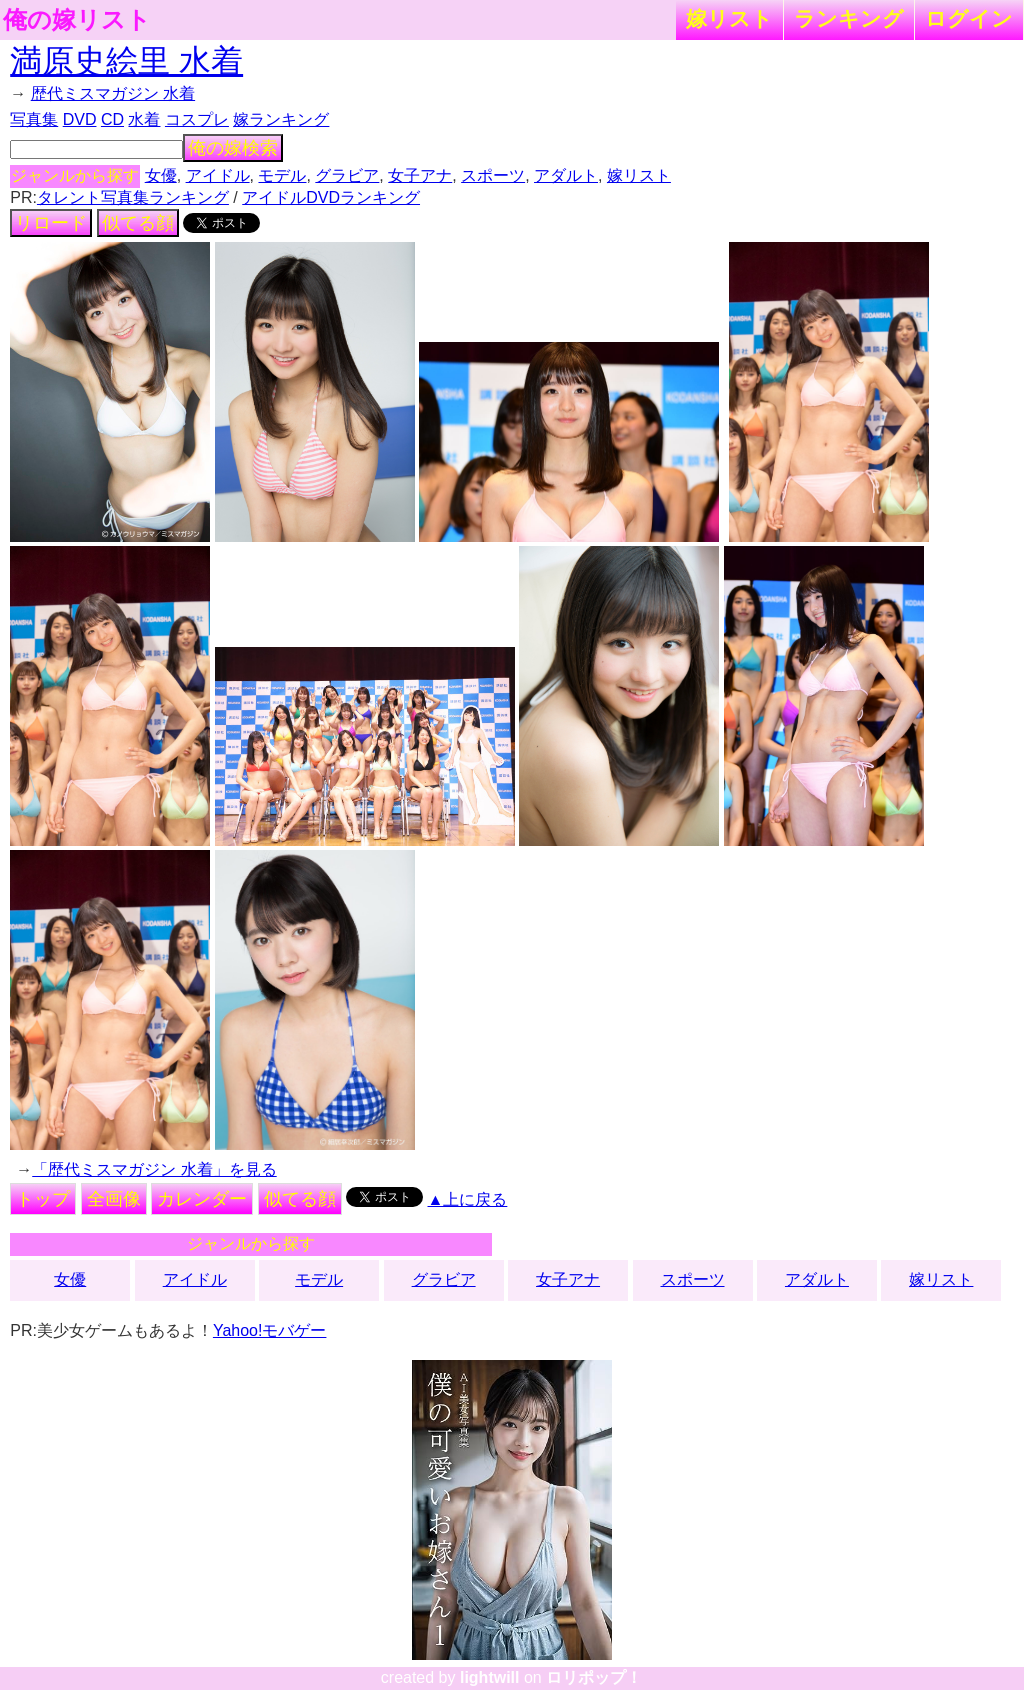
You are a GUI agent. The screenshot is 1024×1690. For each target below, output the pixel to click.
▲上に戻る (468, 1199)
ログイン (969, 18)
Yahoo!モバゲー (270, 1330)
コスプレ (197, 119)
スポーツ (493, 175)
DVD (80, 119)
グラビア (347, 175)
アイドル (218, 175)
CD (112, 119)
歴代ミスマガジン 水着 (113, 93)
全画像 (114, 1199)
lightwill (490, 1677)
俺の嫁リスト (77, 20)
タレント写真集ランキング (133, 197)
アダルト (566, 175)
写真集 (34, 119)
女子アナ (420, 175)
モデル (282, 175)
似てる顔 (138, 223)
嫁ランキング (281, 119)
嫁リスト (729, 18)
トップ (43, 1199)
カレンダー (202, 1199)
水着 (144, 119)
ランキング (849, 18)
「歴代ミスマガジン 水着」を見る (154, 1169)
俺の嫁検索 (233, 148)
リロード (51, 223)
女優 (161, 175)
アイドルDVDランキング (331, 197)
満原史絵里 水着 (126, 61)
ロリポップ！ (594, 1677)
